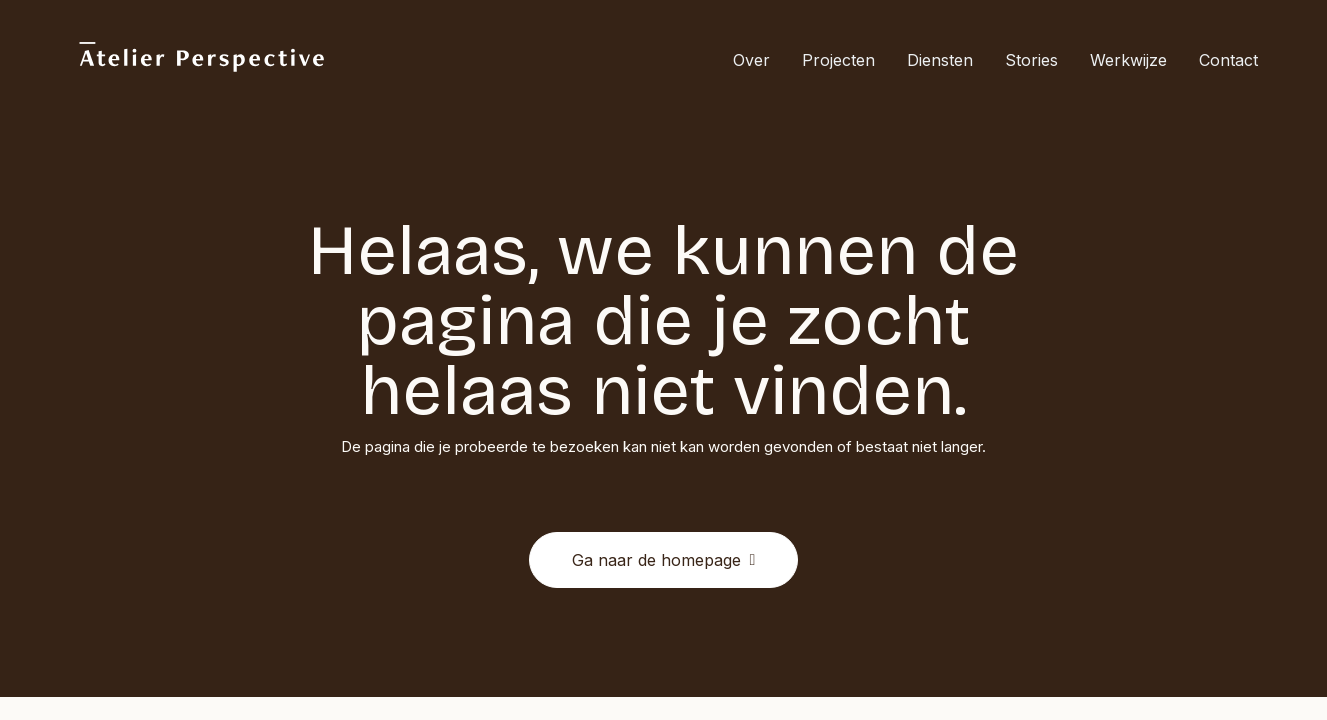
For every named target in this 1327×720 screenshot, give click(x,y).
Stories (1031, 60)
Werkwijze (1128, 60)
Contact (1228, 60)
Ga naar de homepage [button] (664, 560)
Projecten (838, 60)
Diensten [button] (940, 60)
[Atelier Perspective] (201, 59)
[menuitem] (758, 59)
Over (751, 60)
